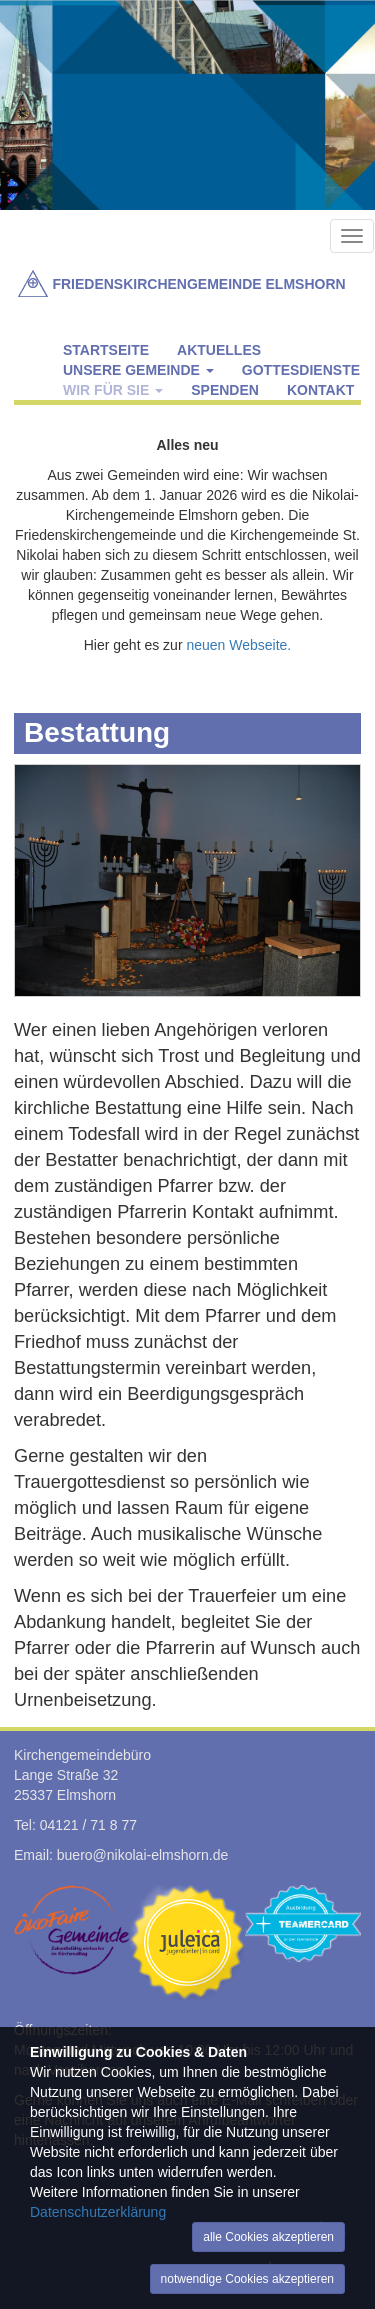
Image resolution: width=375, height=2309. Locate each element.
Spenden (225, 390)
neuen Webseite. (238, 645)
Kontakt (320, 390)
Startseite (106, 350)
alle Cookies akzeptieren (268, 2237)
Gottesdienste (301, 370)
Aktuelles (219, 350)
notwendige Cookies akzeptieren (247, 2279)
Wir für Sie (113, 390)
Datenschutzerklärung (98, 2212)
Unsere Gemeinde (138, 370)
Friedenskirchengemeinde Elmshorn (198, 284)
